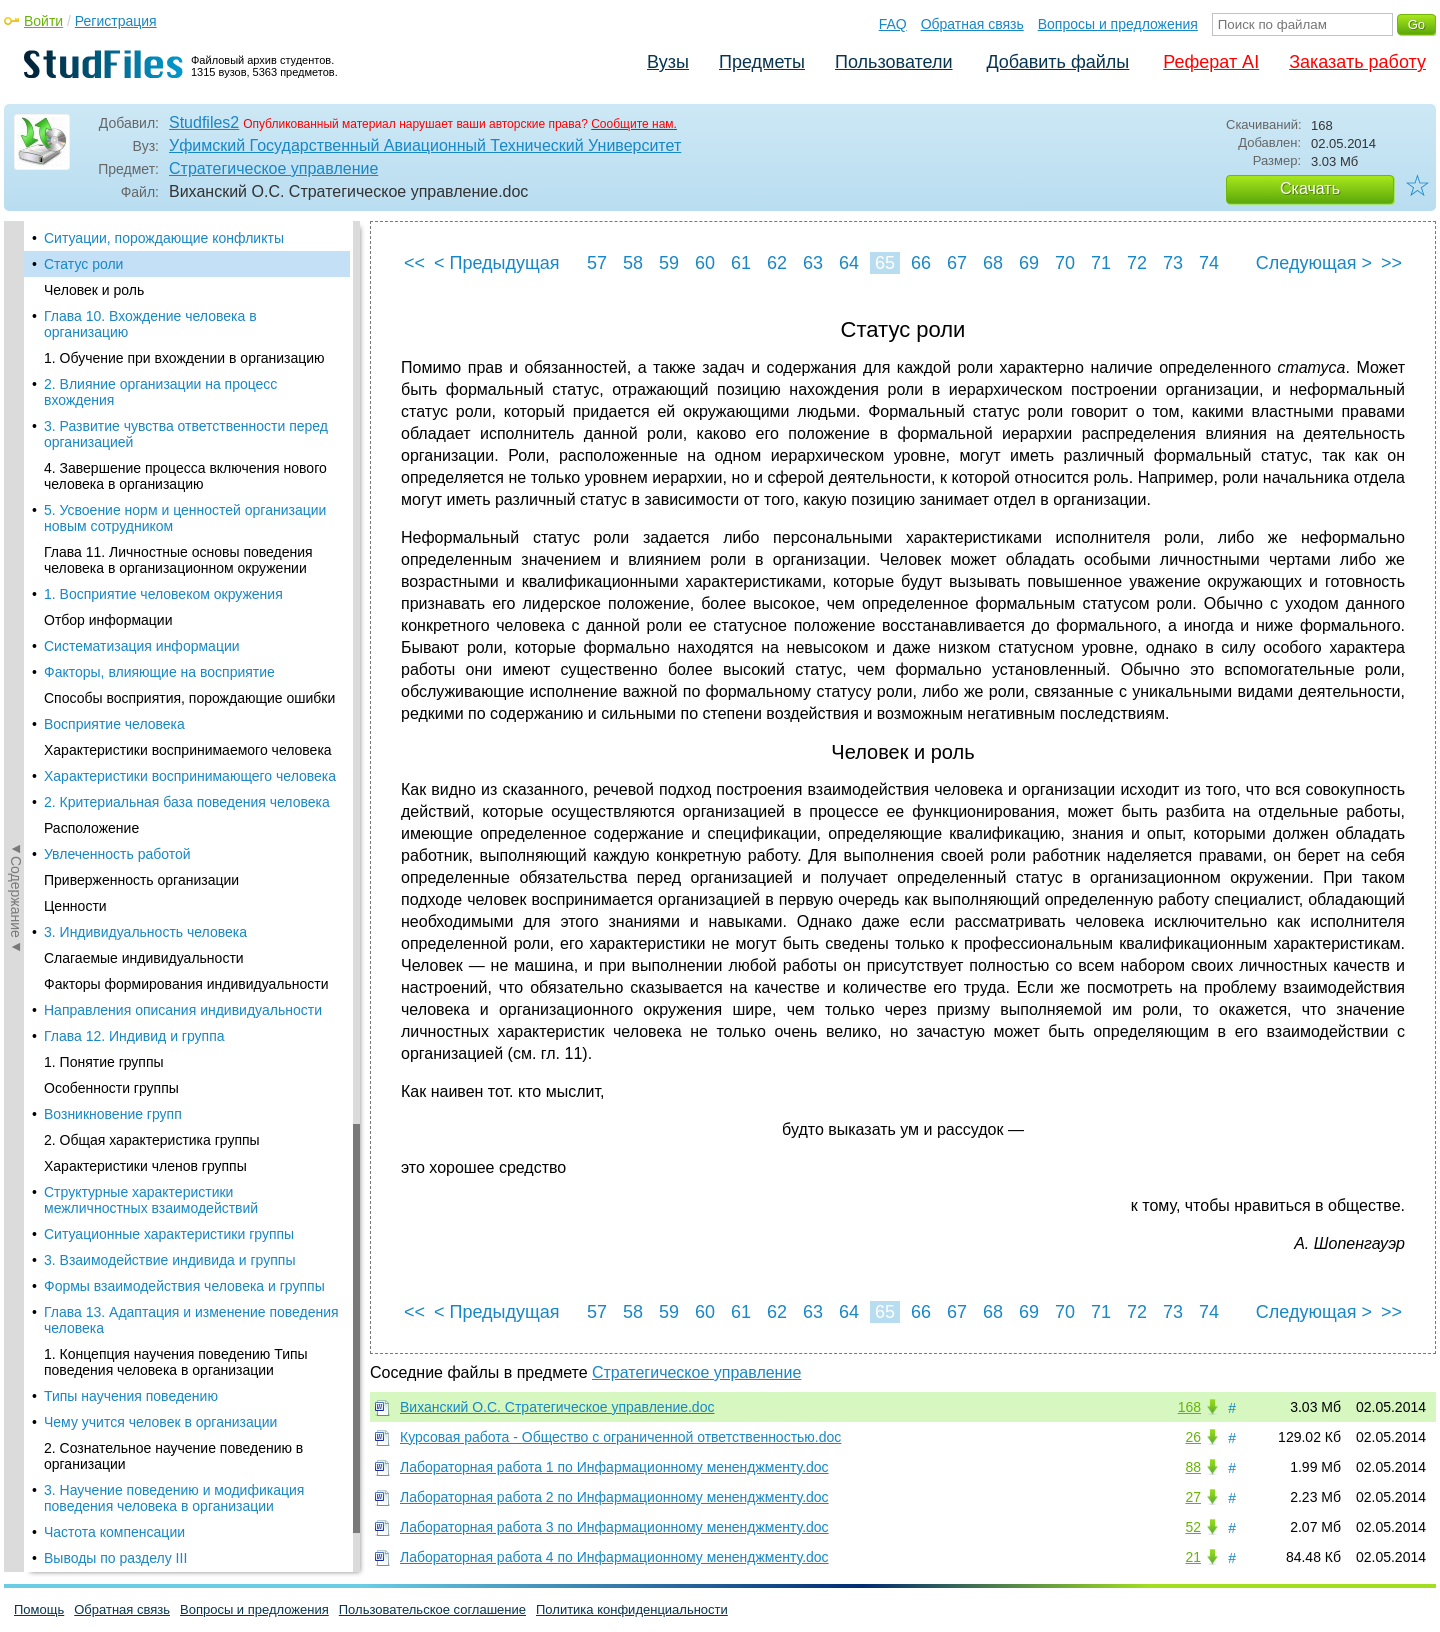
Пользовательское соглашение (432, 1609)
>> (1391, 263)
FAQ (893, 24)
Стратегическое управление (273, 168)
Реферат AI (1211, 62)
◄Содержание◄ (16, 571)
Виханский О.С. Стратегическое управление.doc (557, 1407)
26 (1193, 1437)
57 (597, 263)
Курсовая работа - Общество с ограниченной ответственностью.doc (620, 1437)
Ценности (75, 906)
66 (921, 263)
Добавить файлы (1057, 62)
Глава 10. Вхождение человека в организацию (150, 324)
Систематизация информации (142, 646)
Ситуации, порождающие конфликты (164, 238)
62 (777, 263)
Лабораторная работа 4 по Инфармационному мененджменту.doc (614, 1557)
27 (1193, 1497)
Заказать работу (1357, 62)
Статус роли (83, 264)
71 (1101, 263)
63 (813, 263)
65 (885, 263)
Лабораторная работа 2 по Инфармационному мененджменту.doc (614, 1497)
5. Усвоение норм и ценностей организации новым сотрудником (185, 518)
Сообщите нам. (634, 124)
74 (1209, 263)
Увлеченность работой (117, 854)
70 (1065, 263)
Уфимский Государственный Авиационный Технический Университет (425, 145)
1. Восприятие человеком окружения (163, 594)
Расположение (91, 828)
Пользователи (893, 62)
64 (849, 263)
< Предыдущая (497, 263)
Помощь (39, 1609)
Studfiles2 (204, 122)
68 (993, 263)
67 (957, 263)
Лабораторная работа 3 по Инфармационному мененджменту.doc (614, 1527)
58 (633, 263)
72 (1137, 263)
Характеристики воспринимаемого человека (188, 750)
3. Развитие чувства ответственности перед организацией (186, 434)
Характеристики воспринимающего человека (190, 776)
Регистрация (116, 21)
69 (1029, 263)
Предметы (762, 62)
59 (669, 263)
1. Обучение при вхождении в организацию (184, 358)
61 (741, 263)
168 (1189, 1407)
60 (705, 263)
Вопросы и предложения (1118, 24)
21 (1193, 1557)
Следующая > (1314, 263)
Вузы (668, 62)
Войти (43, 21)
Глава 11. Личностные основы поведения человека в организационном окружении (178, 560)
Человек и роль (94, 290)
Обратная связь (972, 24)
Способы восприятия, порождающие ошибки (189, 698)
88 (1193, 1467)
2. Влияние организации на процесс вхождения (160, 392)
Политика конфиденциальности (632, 1609)
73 (1173, 263)
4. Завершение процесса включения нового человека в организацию (185, 476)
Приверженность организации (141, 880)
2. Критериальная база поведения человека (187, 802)
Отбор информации (108, 620)
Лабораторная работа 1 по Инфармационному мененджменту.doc (614, 1467)
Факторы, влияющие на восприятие (159, 672)
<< (414, 263)
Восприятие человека (114, 724)
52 (1193, 1527)
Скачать (1310, 188)
